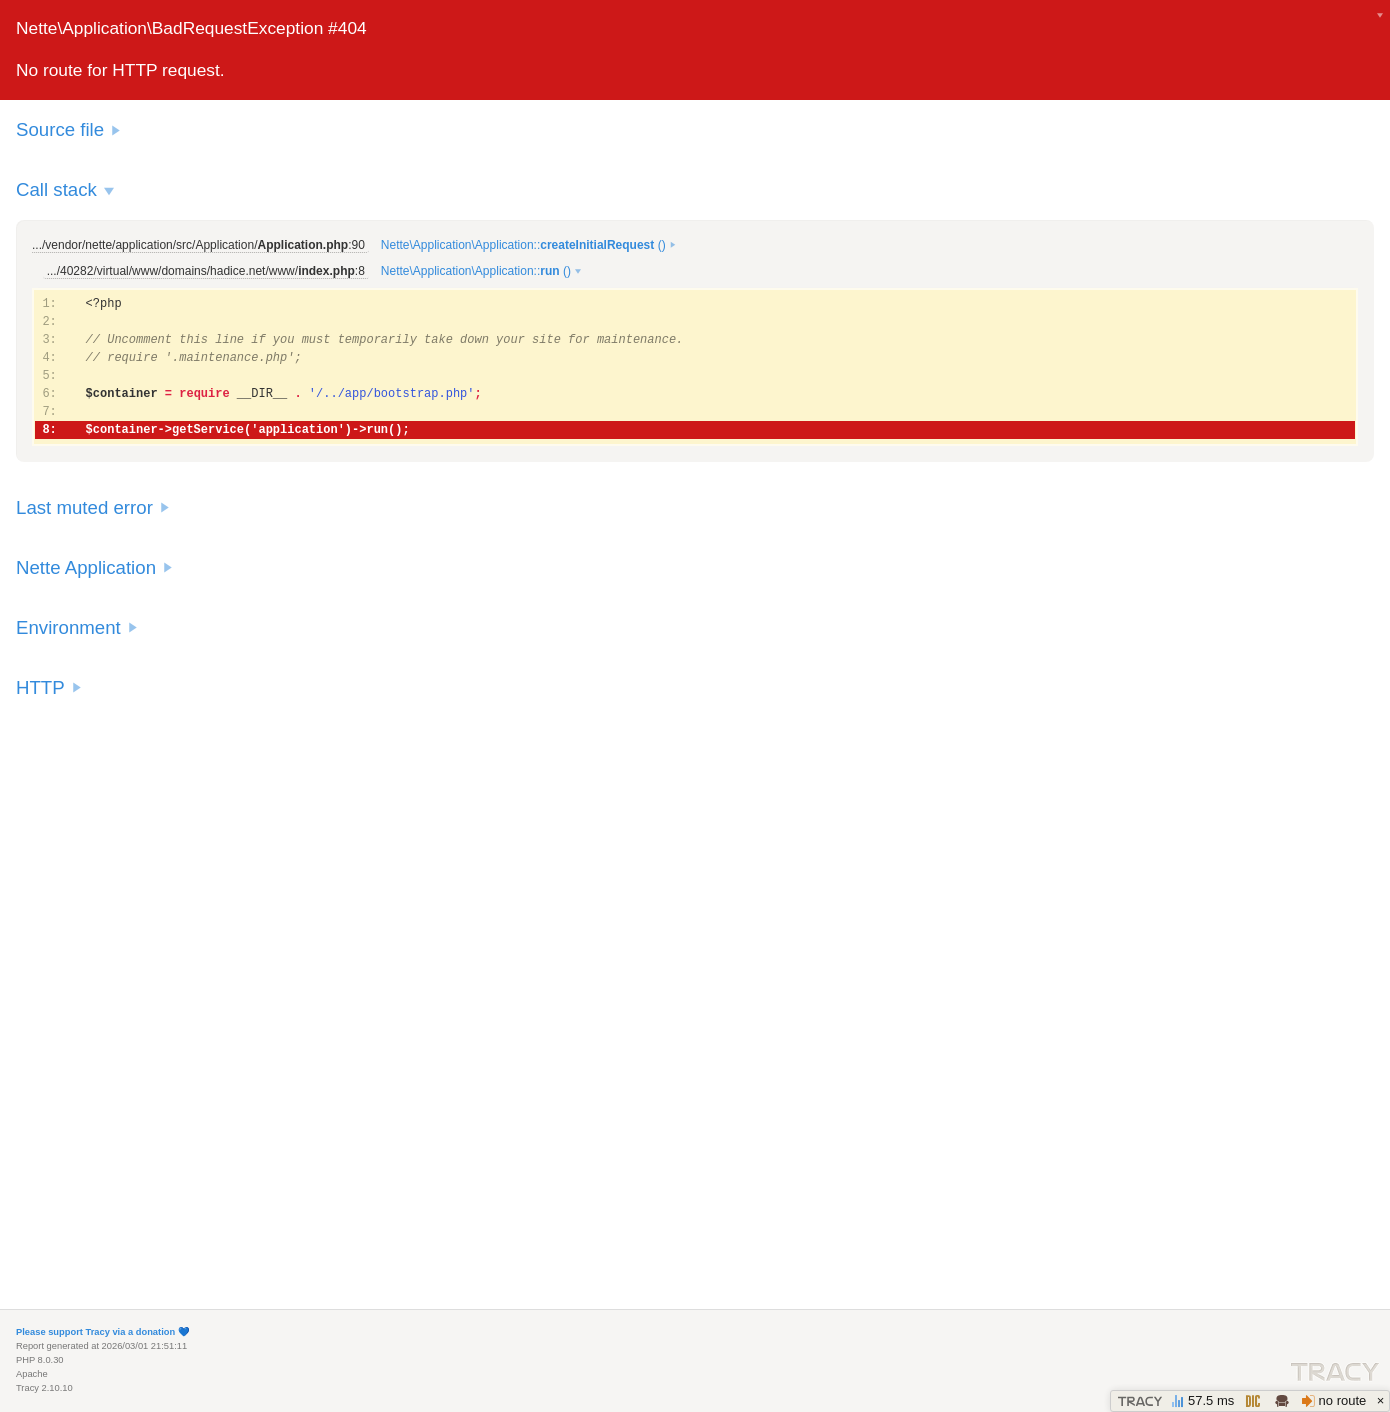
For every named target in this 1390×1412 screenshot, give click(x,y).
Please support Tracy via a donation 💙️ (103, 1332)
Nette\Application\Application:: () (523, 245)
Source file (60, 129)
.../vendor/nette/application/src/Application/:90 (198, 245)
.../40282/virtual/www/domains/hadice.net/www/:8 (206, 271)
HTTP (40, 687)
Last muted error (84, 507)
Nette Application (86, 567)
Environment (68, 627)
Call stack (56, 189)
